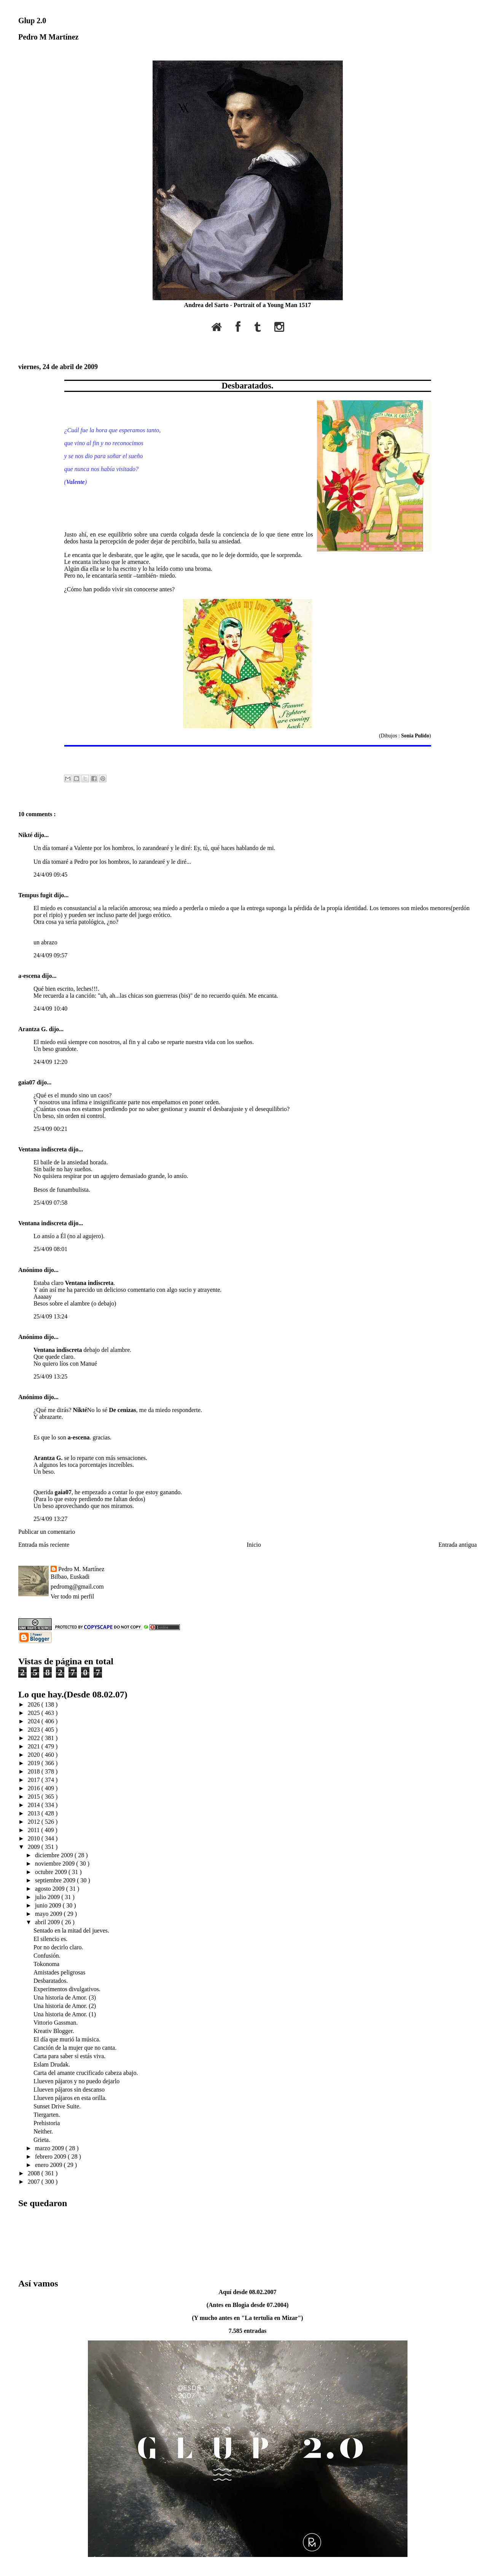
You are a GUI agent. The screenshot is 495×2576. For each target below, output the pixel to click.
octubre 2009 (51, 1872)
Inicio (254, 1544)
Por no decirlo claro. (58, 1947)
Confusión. (46, 1955)
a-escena (30, 976)
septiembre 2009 (56, 1880)
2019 (34, 1763)
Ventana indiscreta (43, 1149)
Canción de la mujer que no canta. (74, 2047)
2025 (34, 1713)
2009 (34, 1847)
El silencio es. (50, 1939)
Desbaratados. (247, 385)
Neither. (43, 2131)
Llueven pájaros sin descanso (69, 2089)
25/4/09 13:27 (50, 1519)
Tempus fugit (36, 895)
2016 (34, 1788)
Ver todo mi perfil (72, 1596)
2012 (34, 1821)
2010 (34, 1838)
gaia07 (27, 1082)
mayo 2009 (49, 1914)
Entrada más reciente (43, 1544)
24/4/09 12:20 (50, 1062)
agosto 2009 (50, 1888)
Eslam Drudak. (51, 2064)
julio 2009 (48, 1897)
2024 (34, 1721)
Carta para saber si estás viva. (69, 2056)
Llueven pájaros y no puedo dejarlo (76, 2081)
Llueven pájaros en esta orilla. (70, 2098)
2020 (34, 1754)
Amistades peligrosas (59, 1972)
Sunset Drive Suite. (57, 2106)
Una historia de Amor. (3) (64, 1997)
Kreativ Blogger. (53, 2031)
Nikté (26, 835)
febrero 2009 (51, 2156)
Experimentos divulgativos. (66, 1989)
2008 (34, 2173)
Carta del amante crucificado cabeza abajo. (85, 2073)
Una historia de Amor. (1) (64, 2014)
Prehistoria (46, 2123)
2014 (34, 1805)
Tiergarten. (46, 2114)
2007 (34, 2181)
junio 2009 (49, 1905)
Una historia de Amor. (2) (64, 2006)
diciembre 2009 (55, 1855)
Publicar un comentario (46, 1531)
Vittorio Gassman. (55, 2022)
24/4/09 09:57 (50, 955)
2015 (34, 1796)
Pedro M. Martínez (81, 1569)
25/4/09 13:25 (50, 1376)
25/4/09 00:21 (50, 1129)
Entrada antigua (457, 1544)
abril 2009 (48, 1922)
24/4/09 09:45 (50, 874)
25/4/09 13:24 (50, 1316)
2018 (34, 1771)
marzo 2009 (50, 2148)
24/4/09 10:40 (50, 1008)
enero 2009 (49, 2165)
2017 (34, 1780)
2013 (34, 1813)
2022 (34, 1738)
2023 (34, 1729)
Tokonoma (46, 1964)
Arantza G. (33, 1029)
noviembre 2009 (55, 1863)
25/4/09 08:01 (50, 1249)
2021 (34, 1746)
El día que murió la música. (66, 2039)
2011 (34, 1830)
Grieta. (41, 2140)
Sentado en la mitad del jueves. (71, 1930)
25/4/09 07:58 (50, 1202)
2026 (34, 1704)
